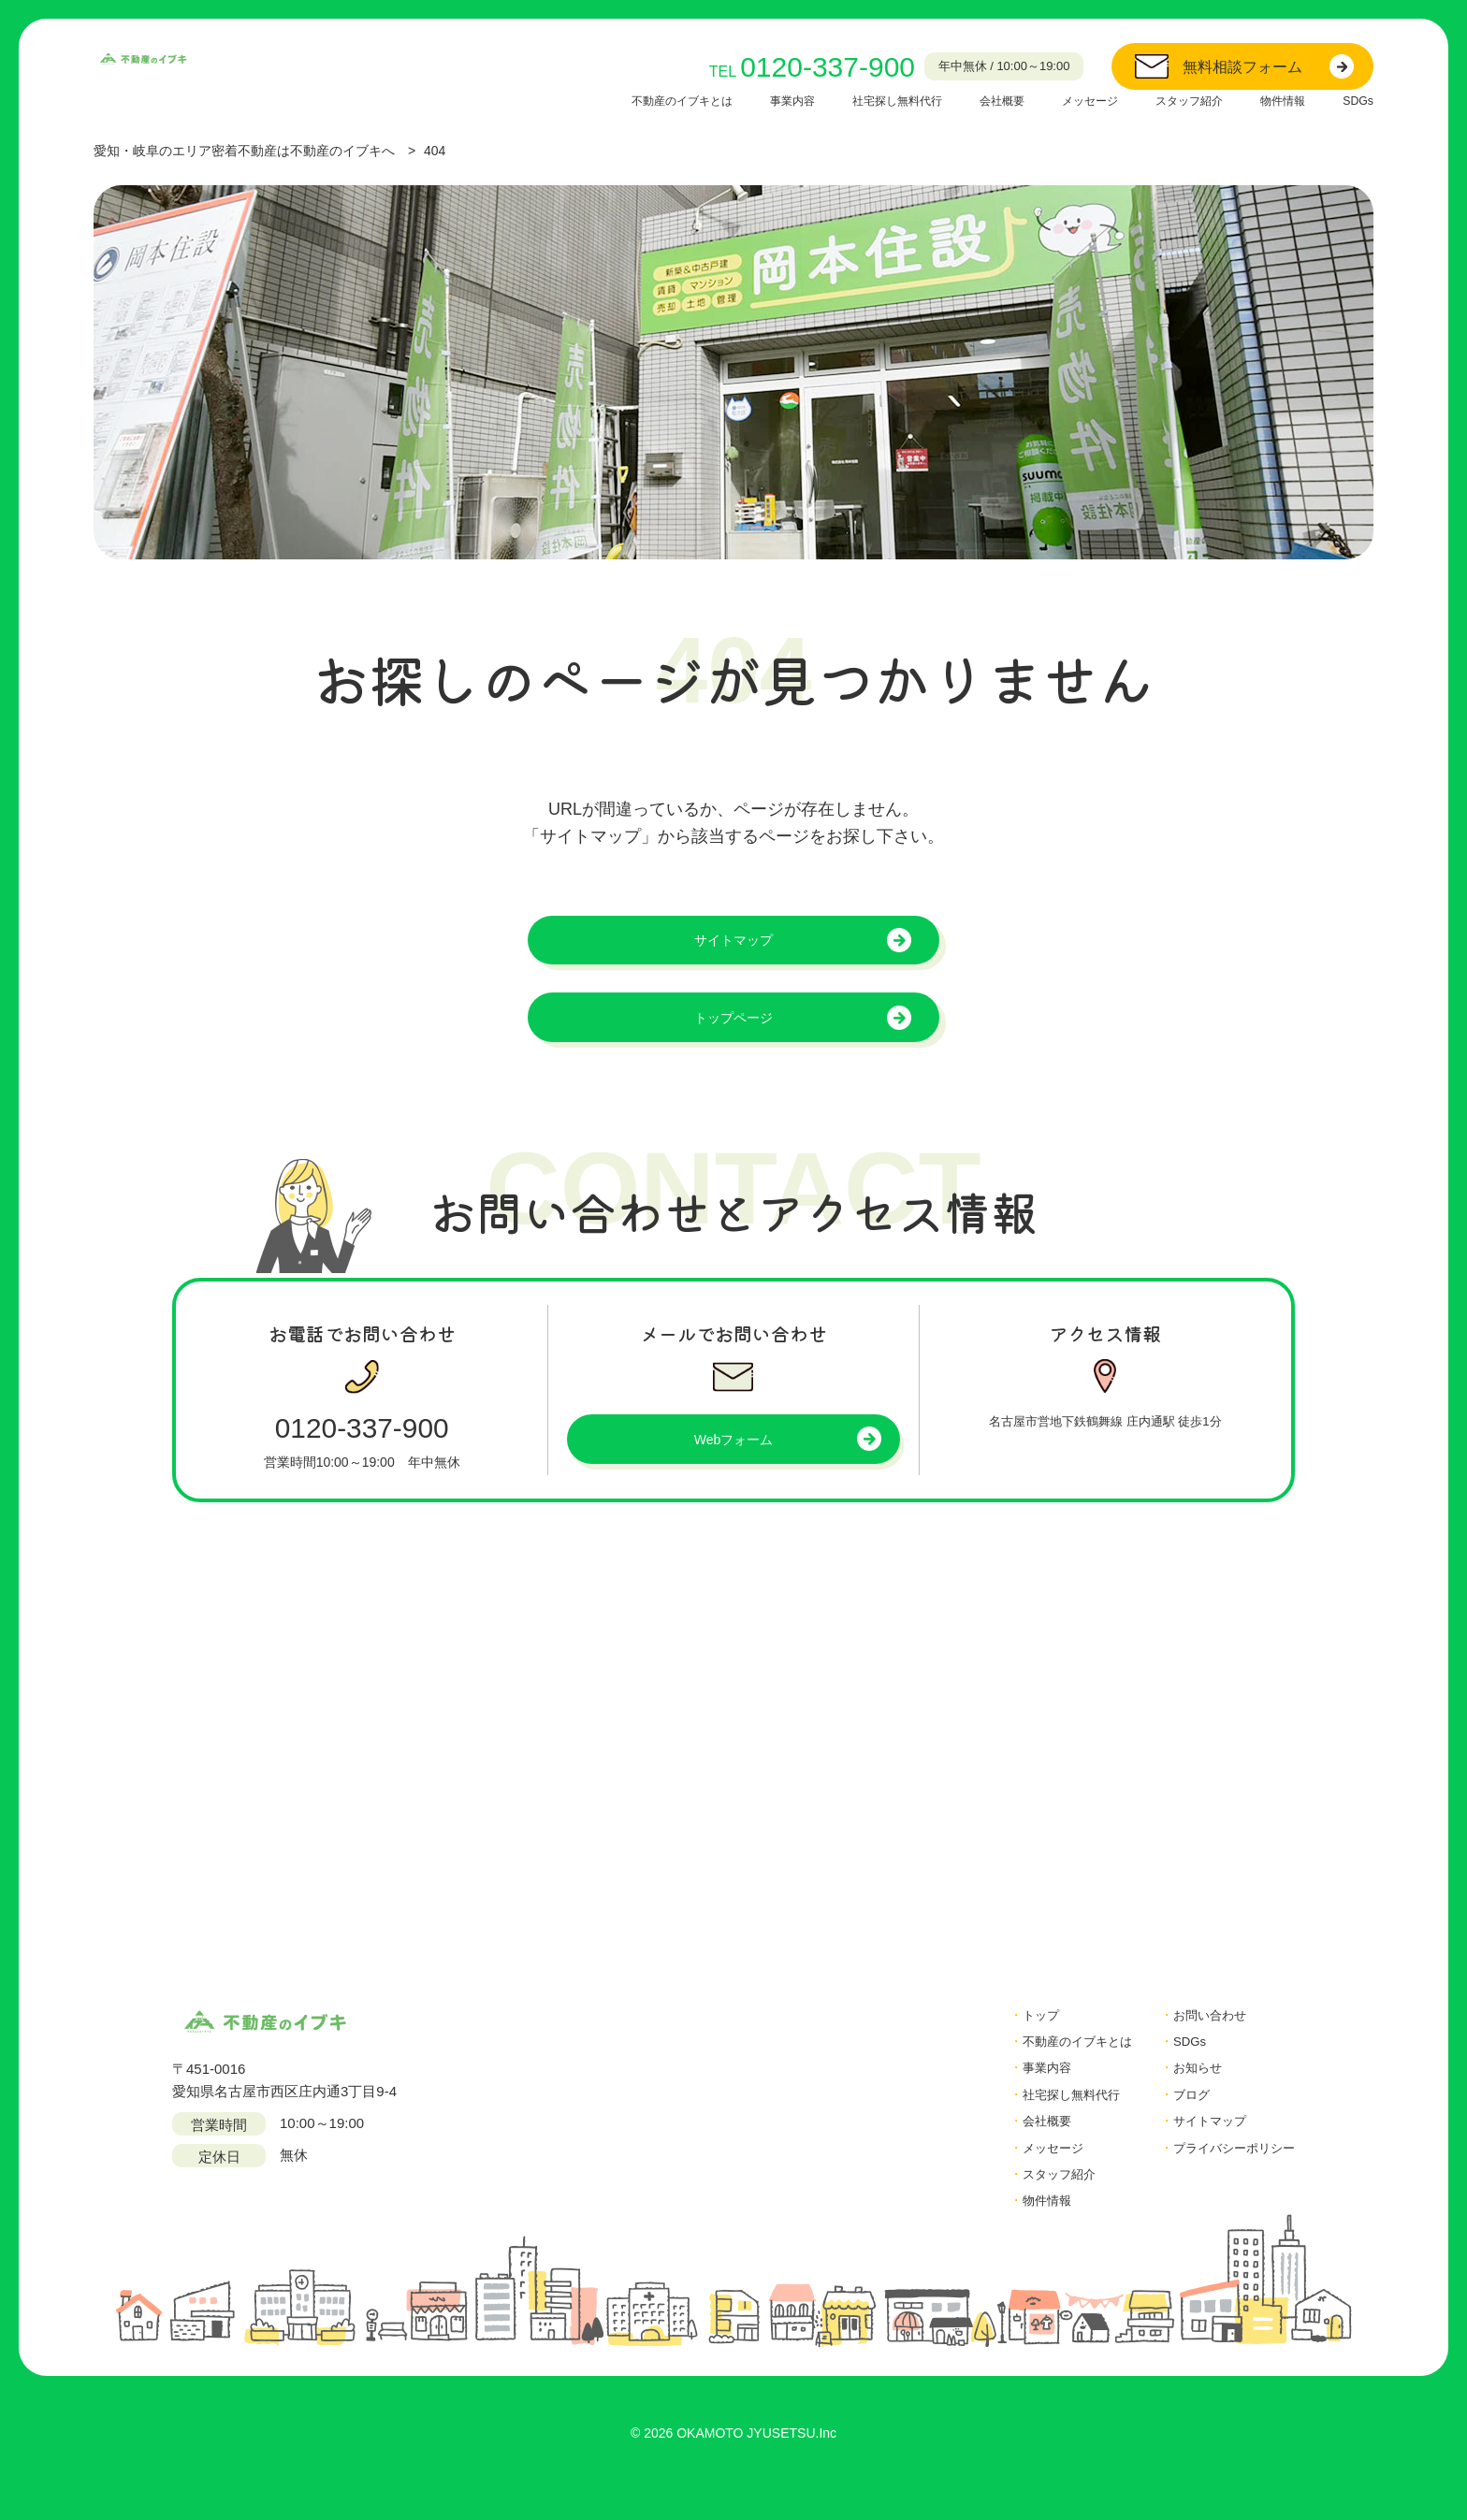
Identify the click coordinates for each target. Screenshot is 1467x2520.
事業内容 (734, 100)
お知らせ (1183, 2088)
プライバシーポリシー (1225, 2172)
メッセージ (1063, 100)
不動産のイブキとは (612, 100)
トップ (1008, 2032)
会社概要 (966, 100)
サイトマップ (733, 943)
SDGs (1356, 100)
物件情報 (1275, 100)
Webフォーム (734, 1456)
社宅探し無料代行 (850, 100)
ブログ (1176, 2116)
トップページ (733, 1028)
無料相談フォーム (1242, 67)
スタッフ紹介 (1172, 100)
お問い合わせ (1197, 2032)
